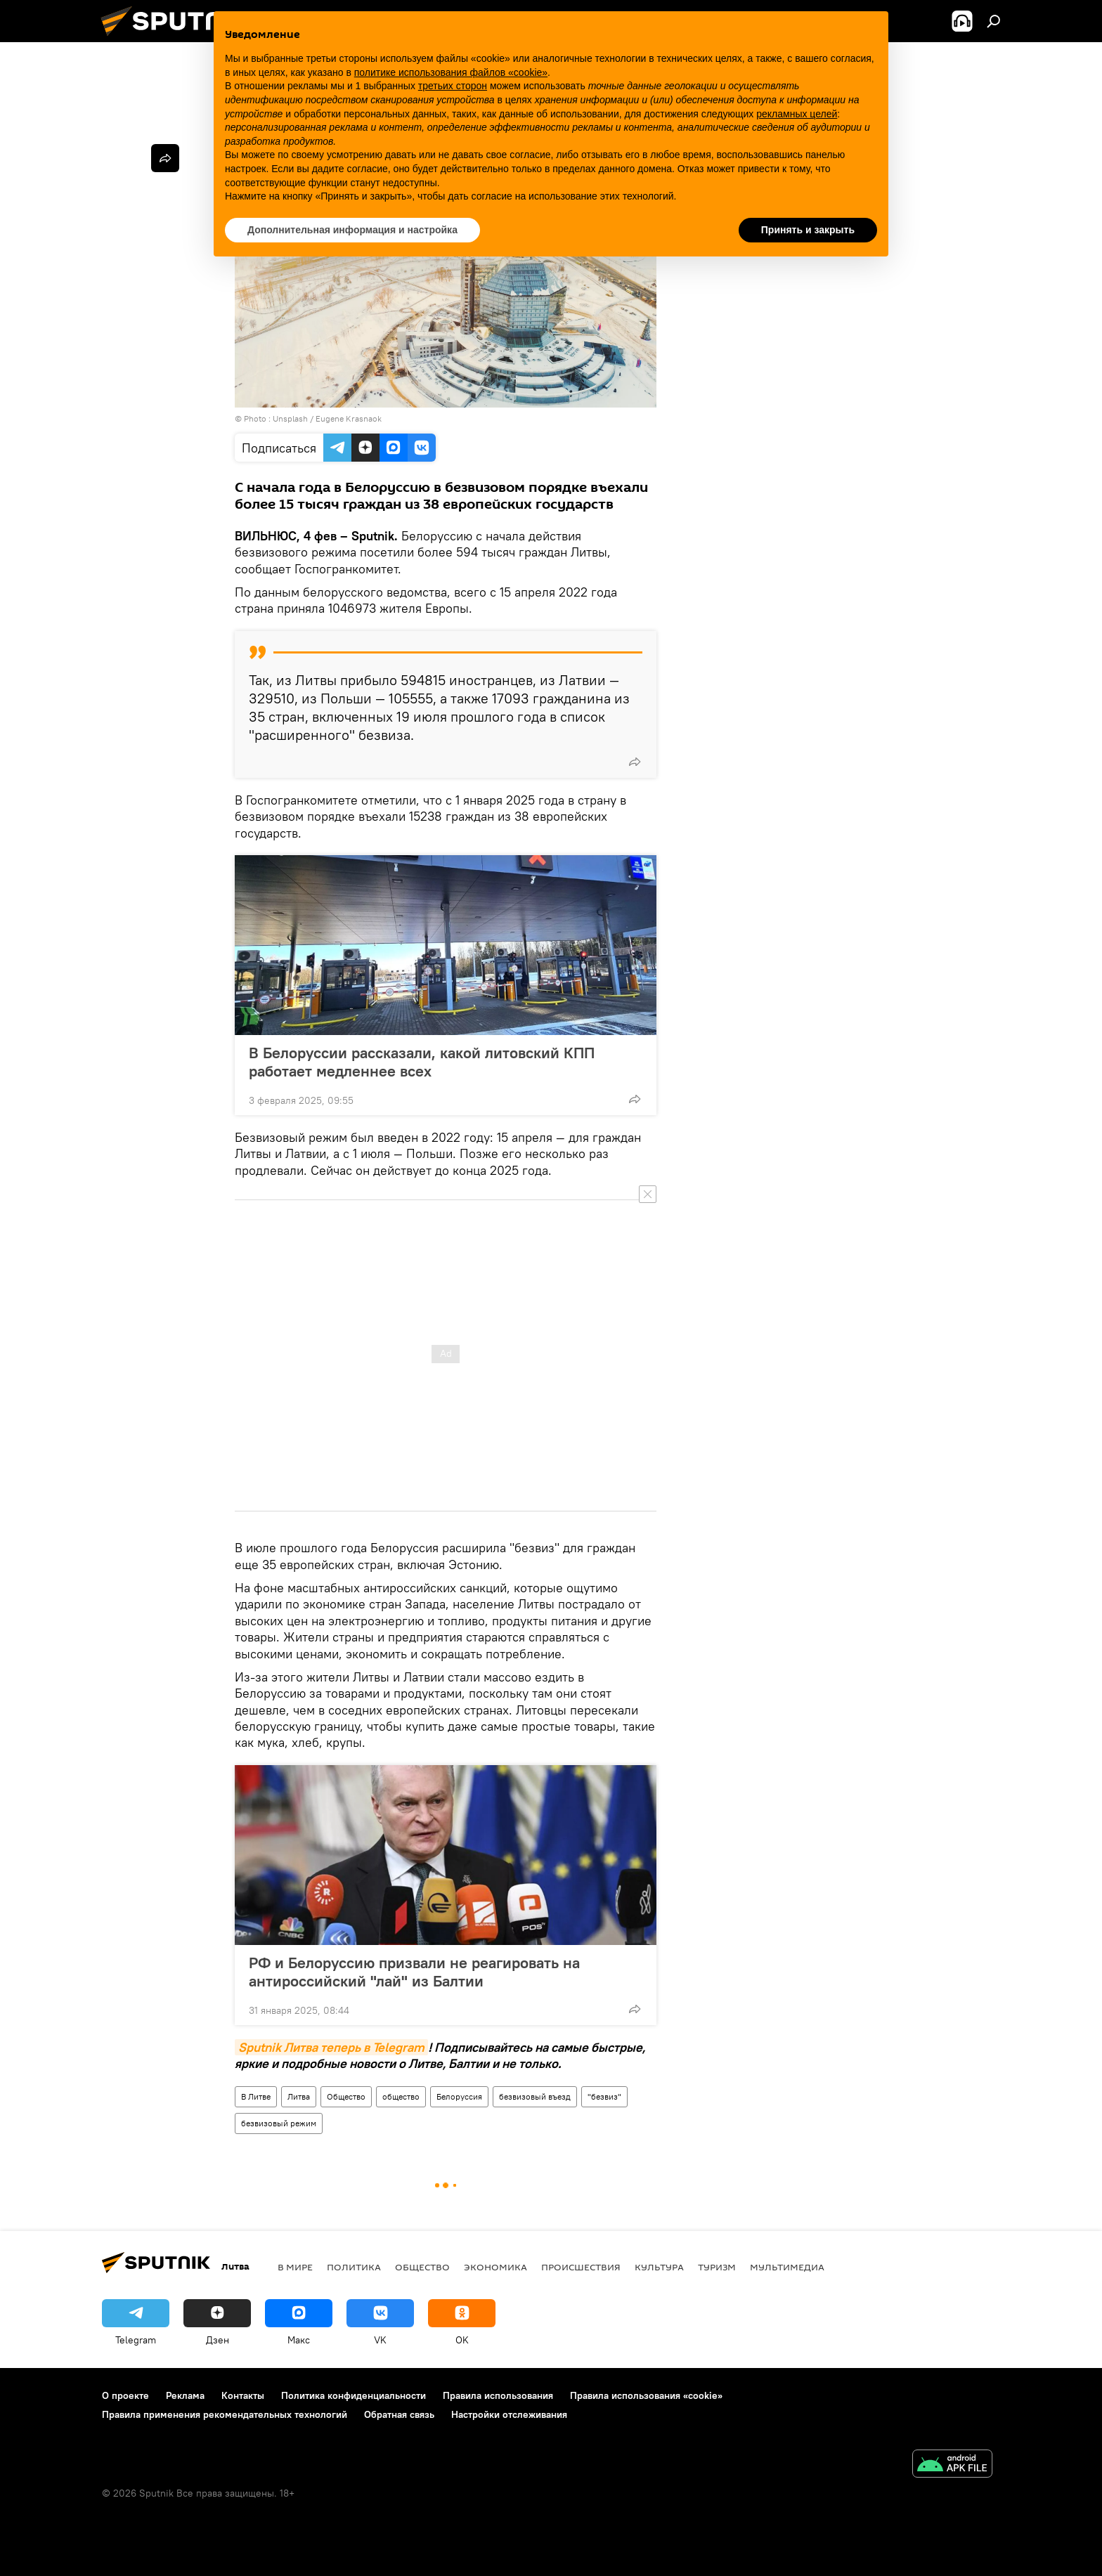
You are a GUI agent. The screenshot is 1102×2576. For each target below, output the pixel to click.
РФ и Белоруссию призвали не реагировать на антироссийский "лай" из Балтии (414, 1971)
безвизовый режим (278, 2123)
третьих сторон (452, 85)
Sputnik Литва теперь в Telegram (331, 2047)
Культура (659, 2266)
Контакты (242, 2395)
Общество (346, 2096)
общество (401, 2096)
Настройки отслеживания (509, 2414)
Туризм (717, 2266)
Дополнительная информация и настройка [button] (352, 229)
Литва (298, 2096)
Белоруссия (459, 2096)
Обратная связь (399, 2414)
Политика (354, 2266)
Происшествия (581, 2266)
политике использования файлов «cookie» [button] (450, 72)
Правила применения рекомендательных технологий (224, 2414)
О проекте (125, 2395)
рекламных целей (796, 113)
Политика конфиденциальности (353, 2395)
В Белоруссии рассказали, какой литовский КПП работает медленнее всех (422, 1061)
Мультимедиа (787, 2266)
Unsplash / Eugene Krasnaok (327, 418)
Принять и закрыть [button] (808, 229)
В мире (295, 2266)
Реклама (185, 2395)
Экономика (495, 2266)
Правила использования (498, 2395)
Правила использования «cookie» (646, 2395)
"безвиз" (604, 2096)
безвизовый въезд (535, 2096)
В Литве (256, 2096)
